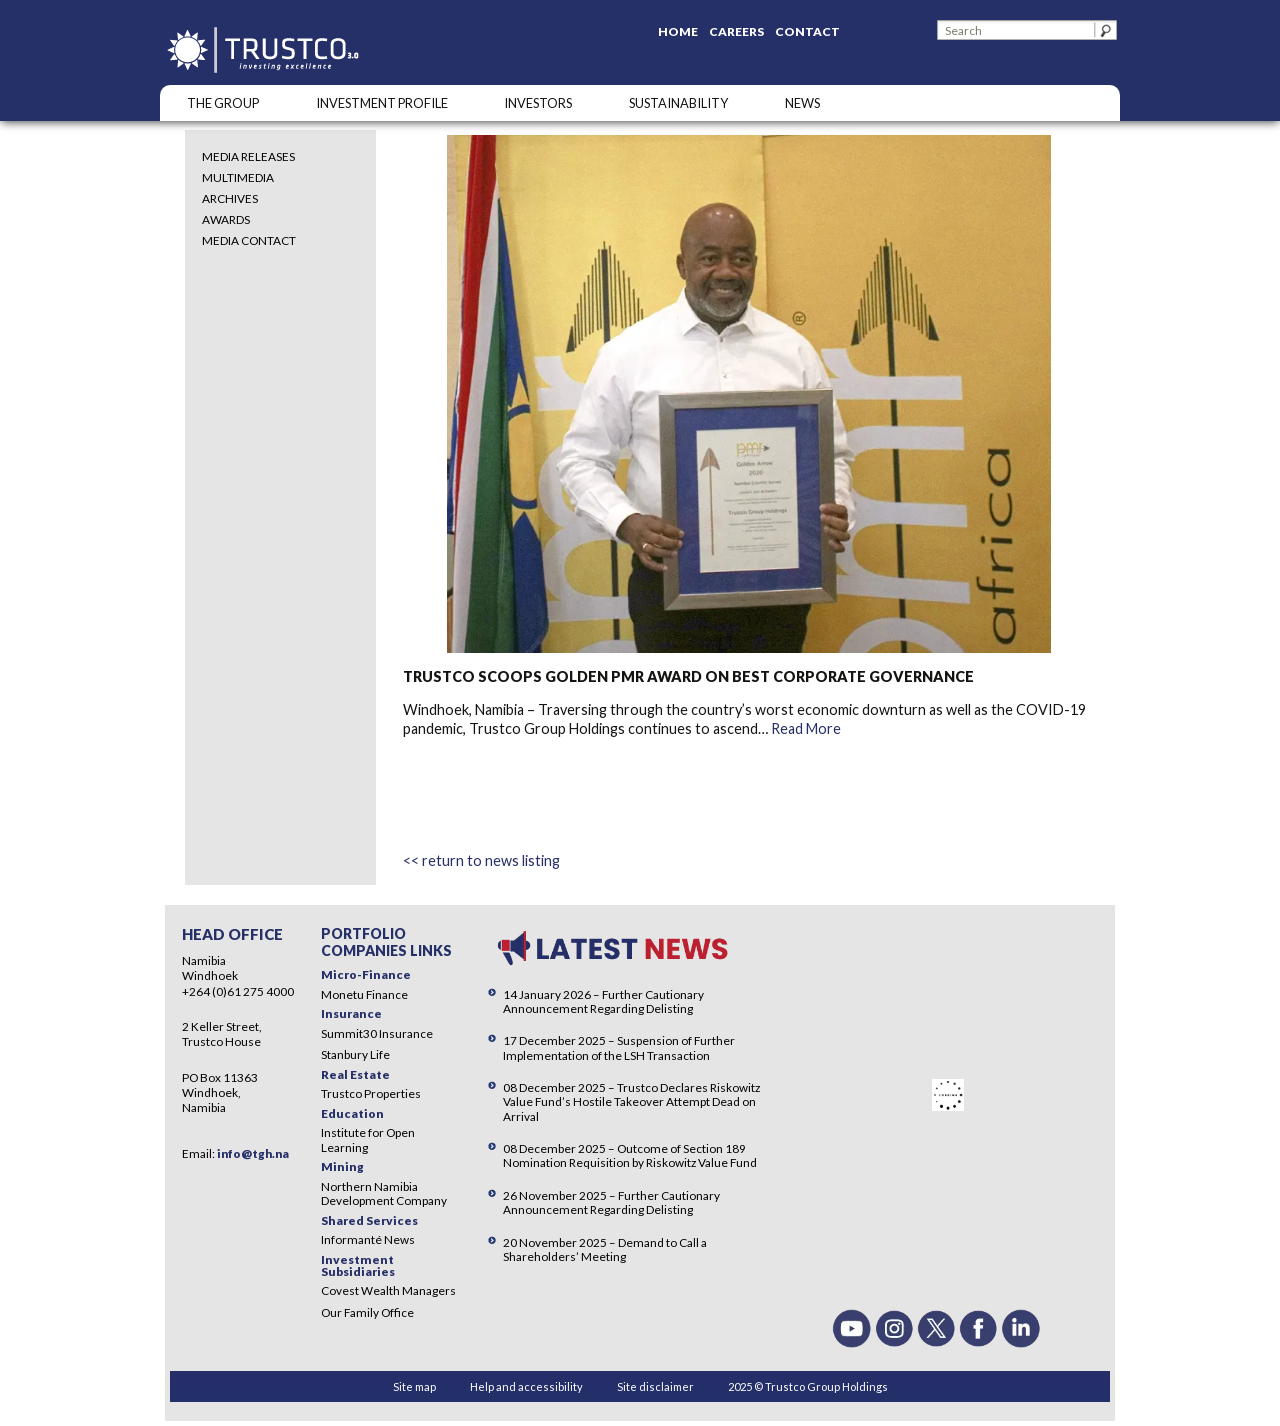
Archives (230, 198)
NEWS (802, 103)
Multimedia (238, 177)
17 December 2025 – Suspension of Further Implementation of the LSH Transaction (619, 1047)
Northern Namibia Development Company (384, 1193)
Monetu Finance (364, 994)
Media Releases (248, 156)
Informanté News (368, 1239)
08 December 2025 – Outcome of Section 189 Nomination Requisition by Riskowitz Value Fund (630, 1155)
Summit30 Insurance (377, 1033)
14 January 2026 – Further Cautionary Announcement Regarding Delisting (603, 1001)
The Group (223, 103)
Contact (807, 31)
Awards (226, 219)
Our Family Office (367, 1312)
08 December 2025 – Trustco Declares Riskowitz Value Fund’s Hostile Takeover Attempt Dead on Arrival (631, 1101)
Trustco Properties (371, 1093)
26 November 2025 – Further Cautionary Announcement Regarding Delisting (611, 1202)
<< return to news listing (481, 860)
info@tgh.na (253, 1153)
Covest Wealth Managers (388, 1290)
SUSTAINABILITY (678, 103)
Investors (538, 103)
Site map (414, 1386)
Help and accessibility (526, 1386)
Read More (806, 728)
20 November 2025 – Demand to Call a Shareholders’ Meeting (605, 1249)
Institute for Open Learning (368, 1139)
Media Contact (249, 240)
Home (678, 31)
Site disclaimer (655, 1386)
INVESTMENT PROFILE (382, 103)
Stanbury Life (355, 1054)
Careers (736, 31)
